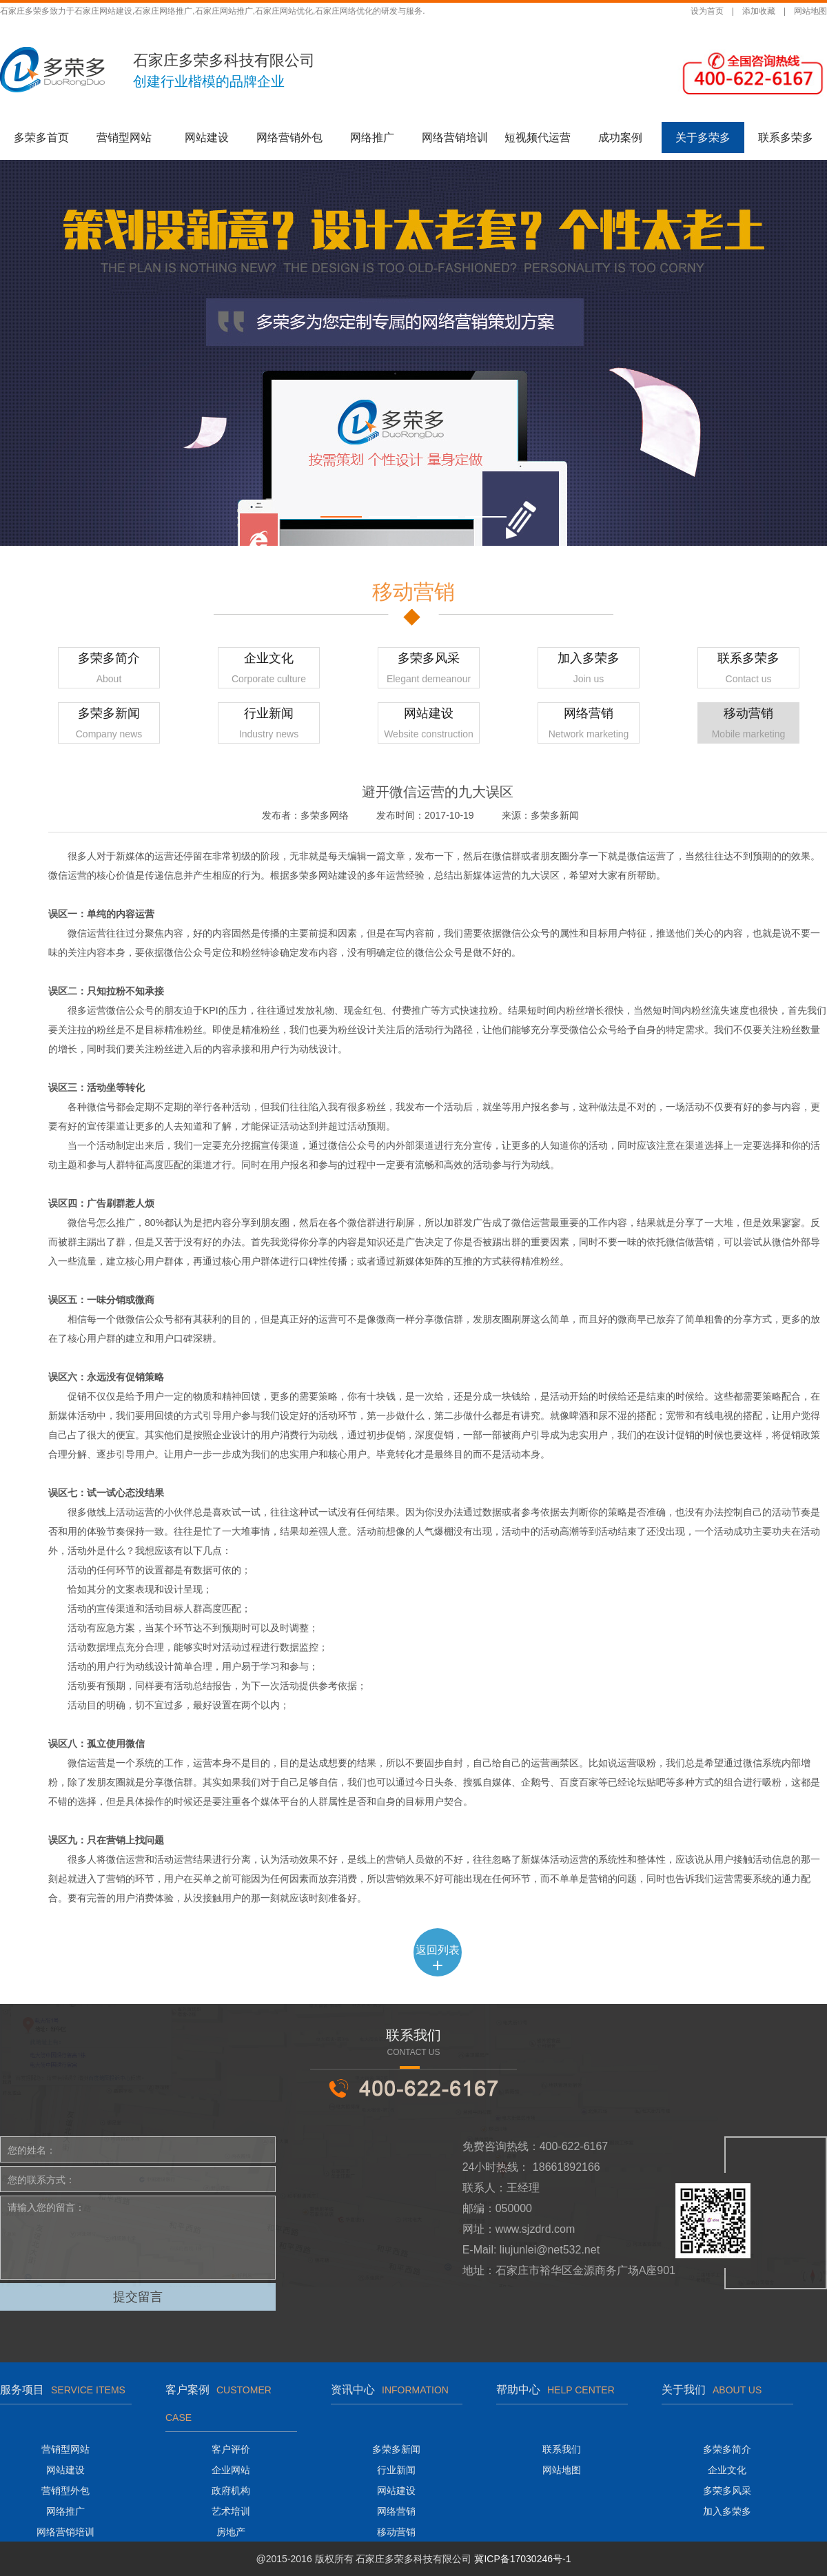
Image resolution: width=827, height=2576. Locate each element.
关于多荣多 (703, 137)
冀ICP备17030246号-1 (522, 2558)
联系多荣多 (785, 137)
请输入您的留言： (138, 2237)
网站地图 (810, 11)
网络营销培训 (455, 137)
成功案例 (620, 137)
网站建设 (207, 137)
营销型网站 (124, 137)
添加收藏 (758, 11)
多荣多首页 (41, 137)
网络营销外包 (289, 137)
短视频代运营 (537, 137)
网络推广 (372, 137)
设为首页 (707, 11)
